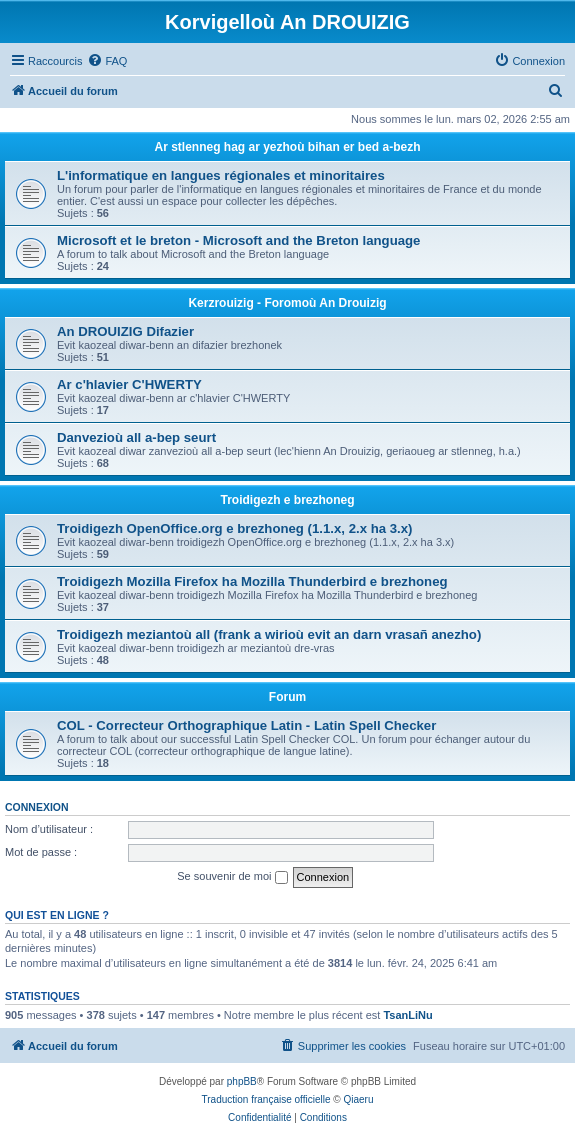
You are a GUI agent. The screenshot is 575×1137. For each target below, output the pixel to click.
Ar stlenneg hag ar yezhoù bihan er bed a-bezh (287, 147)
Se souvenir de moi (232, 877)
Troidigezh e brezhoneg (287, 500)
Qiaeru (358, 1099)
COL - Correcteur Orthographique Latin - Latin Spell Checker (246, 725)
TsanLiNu (407, 1015)
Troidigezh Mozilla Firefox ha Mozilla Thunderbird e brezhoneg (252, 581)
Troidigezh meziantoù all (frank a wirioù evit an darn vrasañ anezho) (269, 634)
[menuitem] (107, 61)
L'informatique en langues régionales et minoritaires (221, 175)
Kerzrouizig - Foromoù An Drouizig (287, 303)
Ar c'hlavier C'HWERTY (129, 384)
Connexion (37, 807)
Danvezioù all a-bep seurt (136, 437)
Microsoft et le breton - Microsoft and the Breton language (238, 240)
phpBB (242, 1081)
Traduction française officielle (266, 1099)
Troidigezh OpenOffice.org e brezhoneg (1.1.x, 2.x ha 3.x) (234, 528)
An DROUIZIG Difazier (125, 331)
